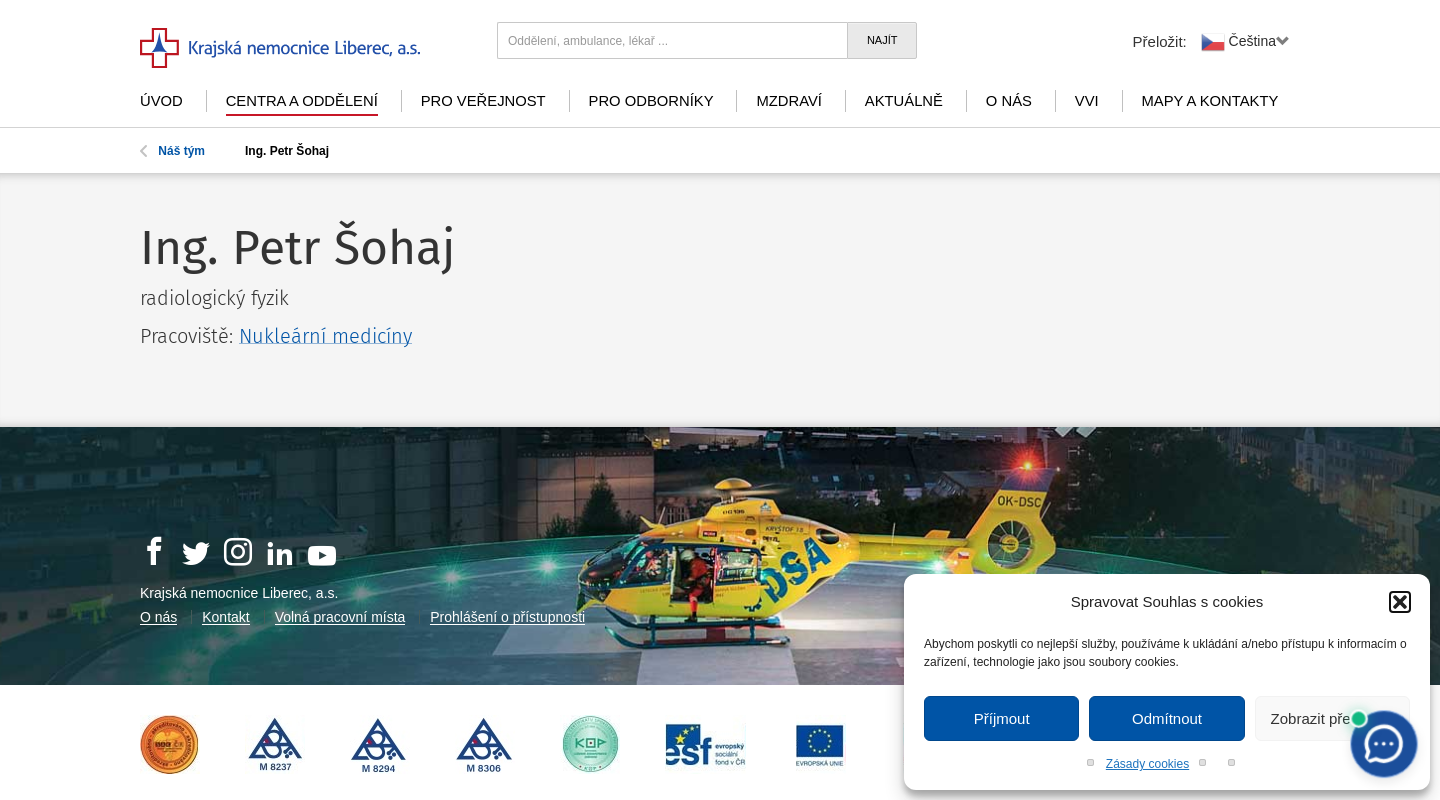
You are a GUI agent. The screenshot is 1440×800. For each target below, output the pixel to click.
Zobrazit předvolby (1332, 718)
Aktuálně (904, 101)
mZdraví (789, 101)
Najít (882, 40)
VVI (1087, 101)
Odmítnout (1167, 718)
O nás (1009, 101)
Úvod (161, 101)
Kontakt (225, 617)
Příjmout (1002, 718)
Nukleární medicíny (325, 336)
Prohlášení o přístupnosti (507, 617)
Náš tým (172, 151)
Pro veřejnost (483, 101)
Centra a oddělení (302, 101)
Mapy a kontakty (1210, 101)
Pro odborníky (651, 101)
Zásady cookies (1147, 764)
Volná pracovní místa (340, 617)
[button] (1400, 602)
